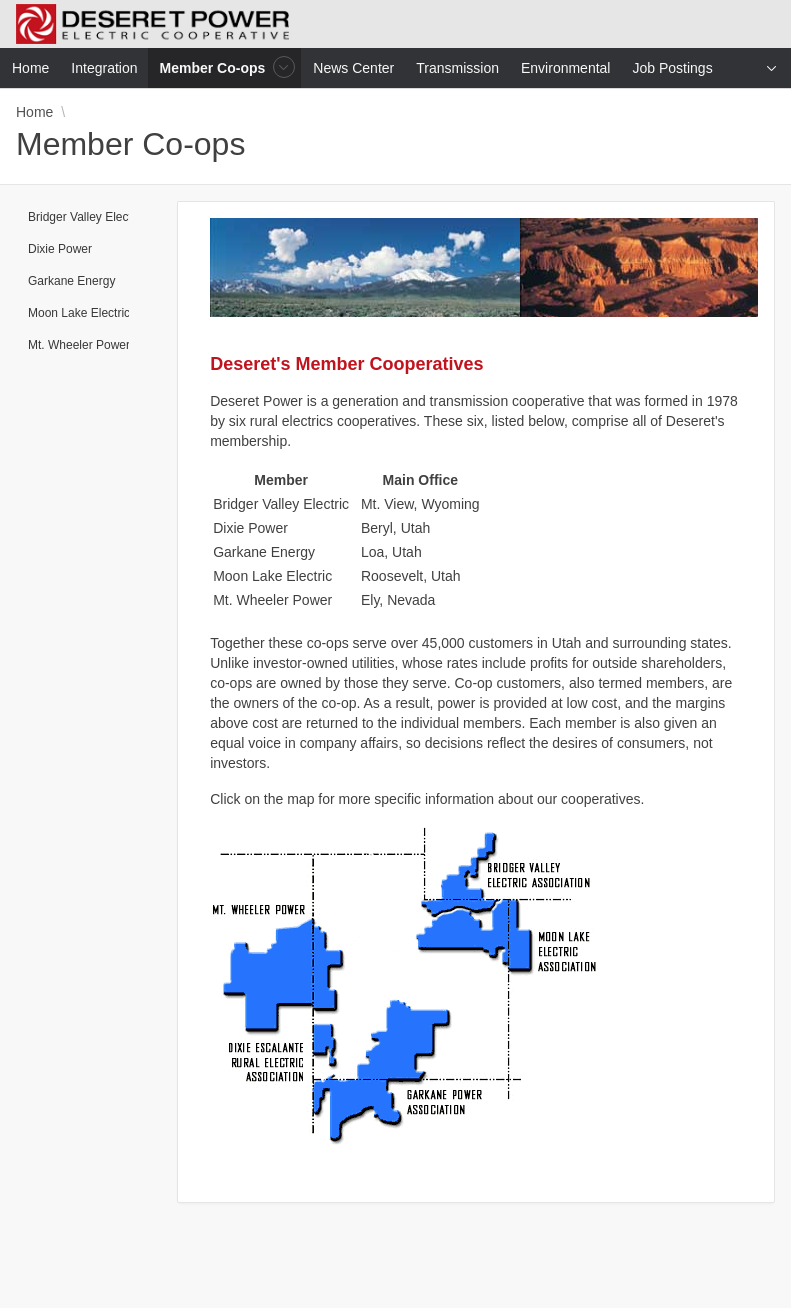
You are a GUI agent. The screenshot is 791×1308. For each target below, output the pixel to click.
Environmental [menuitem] (566, 68)
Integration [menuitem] (104, 68)
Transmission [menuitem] (457, 68)
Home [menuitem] (30, 68)
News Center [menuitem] (353, 68)
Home (34, 112)
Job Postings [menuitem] (672, 68)
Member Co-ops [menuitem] (215, 67)
